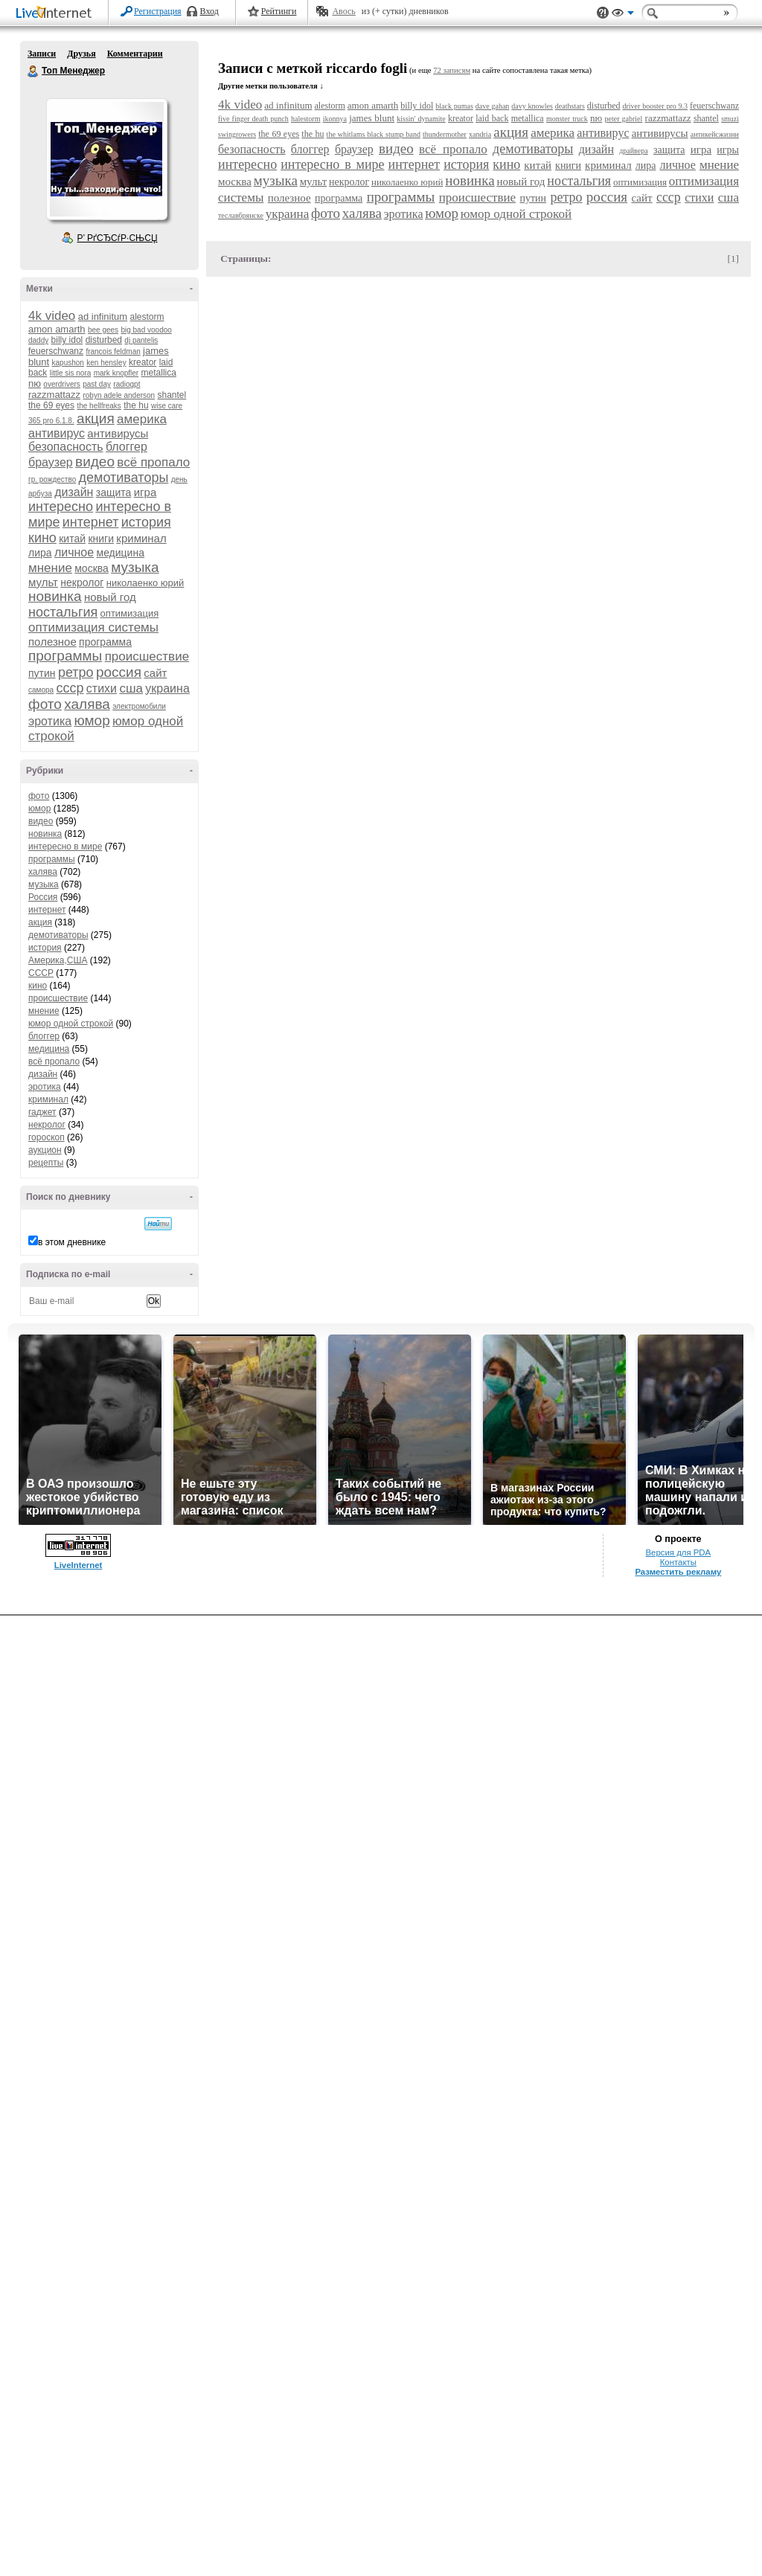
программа (105, 642)
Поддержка (603, 13)
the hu (136, 405)
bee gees (103, 330)
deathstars (570, 106)
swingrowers (237, 134)
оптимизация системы (93, 627)
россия (118, 672)
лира (40, 553)
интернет (91, 522)
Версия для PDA (678, 1552)
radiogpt (126, 384)
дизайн (73, 492)
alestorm (147, 317)
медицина (120, 553)
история (146, 522)
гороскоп (46, 1137)
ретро (76, 672)
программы (65, 656)
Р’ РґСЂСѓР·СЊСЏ (117, 238)
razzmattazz (54, 394)
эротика (49, 721)
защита (114, 492)
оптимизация (129, 613)
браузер (50, 462)
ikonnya (335, 119)
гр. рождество (52, 479)
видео (95, 461)
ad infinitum (102, 316)
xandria (480, 134)
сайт (155, 673)
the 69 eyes (51, 405)
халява (87, 704)
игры (728, 149)
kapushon (68, 363)
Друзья (81, 53)
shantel (172, 395)
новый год (110, 597)
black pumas (454, 106)
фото (45, 704)
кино (42, 537)
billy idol (67, 340)
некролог (81, 582)
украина (167, 688)
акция (96, 418)
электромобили (139, 706)
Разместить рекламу (678, 1571)
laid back (492, 118)
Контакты (678, 1562)
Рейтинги (279, 11)
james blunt (371, 117)
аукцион (45, 1150)
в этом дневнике (72, 1242)
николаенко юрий (145, 582)
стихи (101, 688)
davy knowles (532, 106)
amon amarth (57, 329)
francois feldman (113, 351)
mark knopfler (116, 373)
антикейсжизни (715, 134)
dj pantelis (141, 340)
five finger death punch (253, 119)
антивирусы (117, 433)
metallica (158, 372)
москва (91, 568)
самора (41, 690)
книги (101, 539)
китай (72, 539)
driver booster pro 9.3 (655, 106)
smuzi (730, 119)
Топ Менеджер (33, 71)
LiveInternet (56, 14)
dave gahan (493, 106)
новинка (55, 596)
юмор (91, 720)
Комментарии (135, 53)
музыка (135, 567)
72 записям (451, 70)
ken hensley (106, 363)
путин (42, 673)
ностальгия (62, 612)
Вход (209, 11)
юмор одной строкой (70, 1023)
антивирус (56, 433)
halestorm (305, 119)
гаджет (42, 1112)
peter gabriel (623, 119)
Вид (623, 15)
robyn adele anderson (119, 395)
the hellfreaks (99, 406)
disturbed (104, 340)
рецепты (45, 1162)
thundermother (445, 134)
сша (131, 688)
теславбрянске (240, 215)
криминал (141, 538)
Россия (42, 897)
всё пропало (153, 462)
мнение (50, 568)
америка (142, 419)
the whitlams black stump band (373, 134)
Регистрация (158, 11)
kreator (142, 362)
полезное (52, 641)
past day (97, 384)
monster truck (567, 119)
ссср (69, 688)
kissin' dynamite (421, 119)
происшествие (147, 656)
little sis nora (71, 373)
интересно (60, 506)
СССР (41, 973)
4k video (51, 316)
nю (34, 383)
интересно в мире (65, 846)
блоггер (126, 446)
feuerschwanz (55, 351)
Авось (343, 11)
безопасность (65, 446)
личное (74, 552)
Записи (42, 53)
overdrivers (61, 384)
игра (145, 492)
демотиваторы (124, 477)
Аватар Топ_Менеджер (106, 159)
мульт (43, 582)
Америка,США (58, 960)
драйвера (633, 151)
